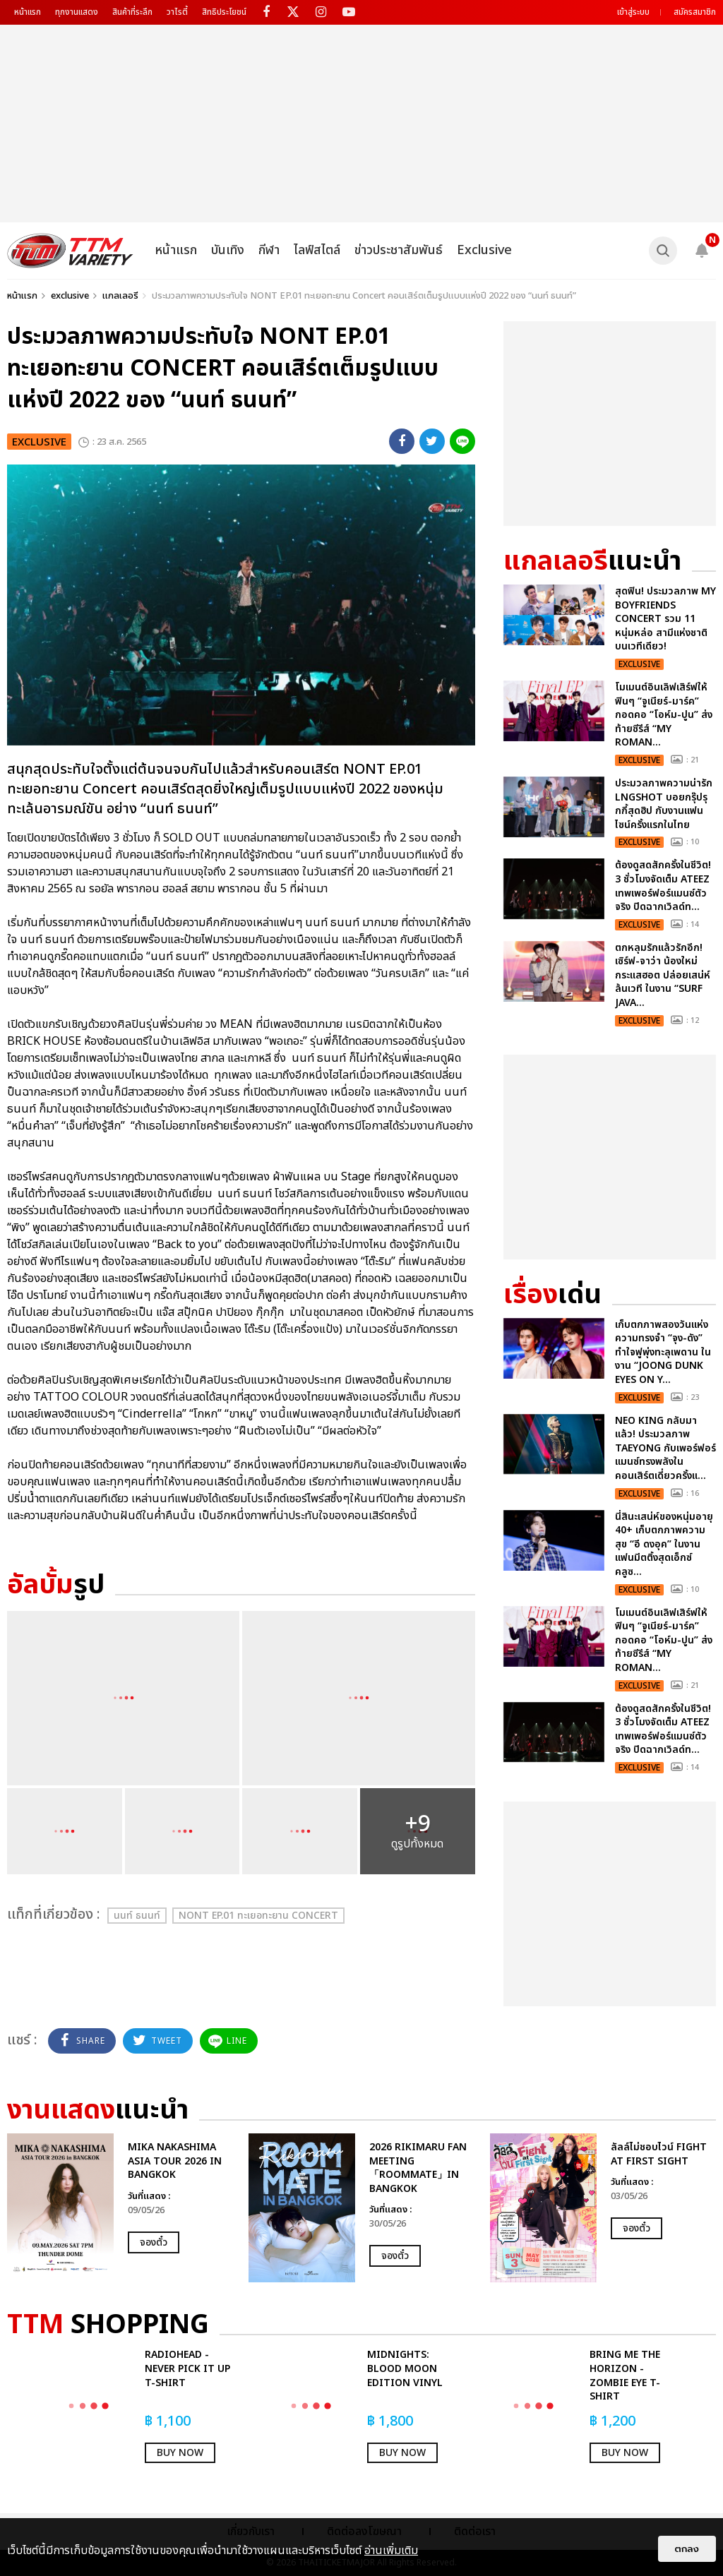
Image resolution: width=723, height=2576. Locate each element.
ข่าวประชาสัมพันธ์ (398, 250)
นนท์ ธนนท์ (137, 1915)
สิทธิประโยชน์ (224, 12)
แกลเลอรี (120, 295)
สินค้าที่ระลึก (132, 12)
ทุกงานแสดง (76, 12)
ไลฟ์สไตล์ (317, 250)
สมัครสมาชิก (695, 12)
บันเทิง (227, 250)
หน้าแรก (27, 12)
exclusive (70, 295)
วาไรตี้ (177, 12)
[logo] (70, 250)
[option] (120, 2207)
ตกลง (687, 2548)
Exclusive (484, 250)
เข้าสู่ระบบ (633, 12)
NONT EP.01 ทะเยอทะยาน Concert (258, 1915)
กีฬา (269, 250)
